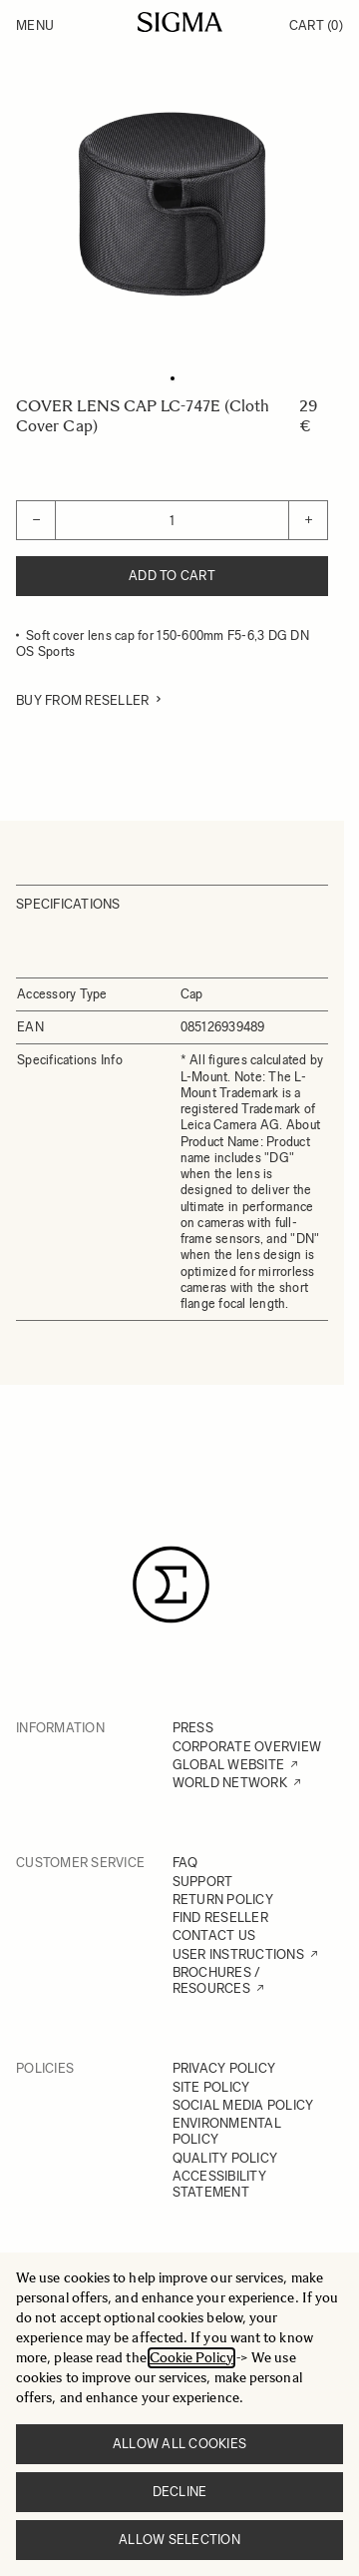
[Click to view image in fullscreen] (172, 204)
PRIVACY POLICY (224, 2068)
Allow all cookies (179, 2443)
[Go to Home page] (180, 22)
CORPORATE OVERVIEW (247, 1746)
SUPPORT (203, 1881)
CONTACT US (214, 1935)
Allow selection (179, 2539)
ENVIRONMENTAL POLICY (227, 2131)
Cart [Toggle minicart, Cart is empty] (316, 25)
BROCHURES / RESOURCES (217, 1980)
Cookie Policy (191, 2357)
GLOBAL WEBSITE (229, 1764)
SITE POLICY (211, 2087)
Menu (35, 25)
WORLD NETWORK (230, 1782)
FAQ (185, 1862)
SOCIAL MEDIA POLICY (243, 2105)
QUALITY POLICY (225, 2158)
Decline (180, 2491)
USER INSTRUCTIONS (238, 1954)
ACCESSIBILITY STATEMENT (219, 2184)
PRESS (193, 1727)
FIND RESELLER (220, 1917)
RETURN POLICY (223, 1899)
